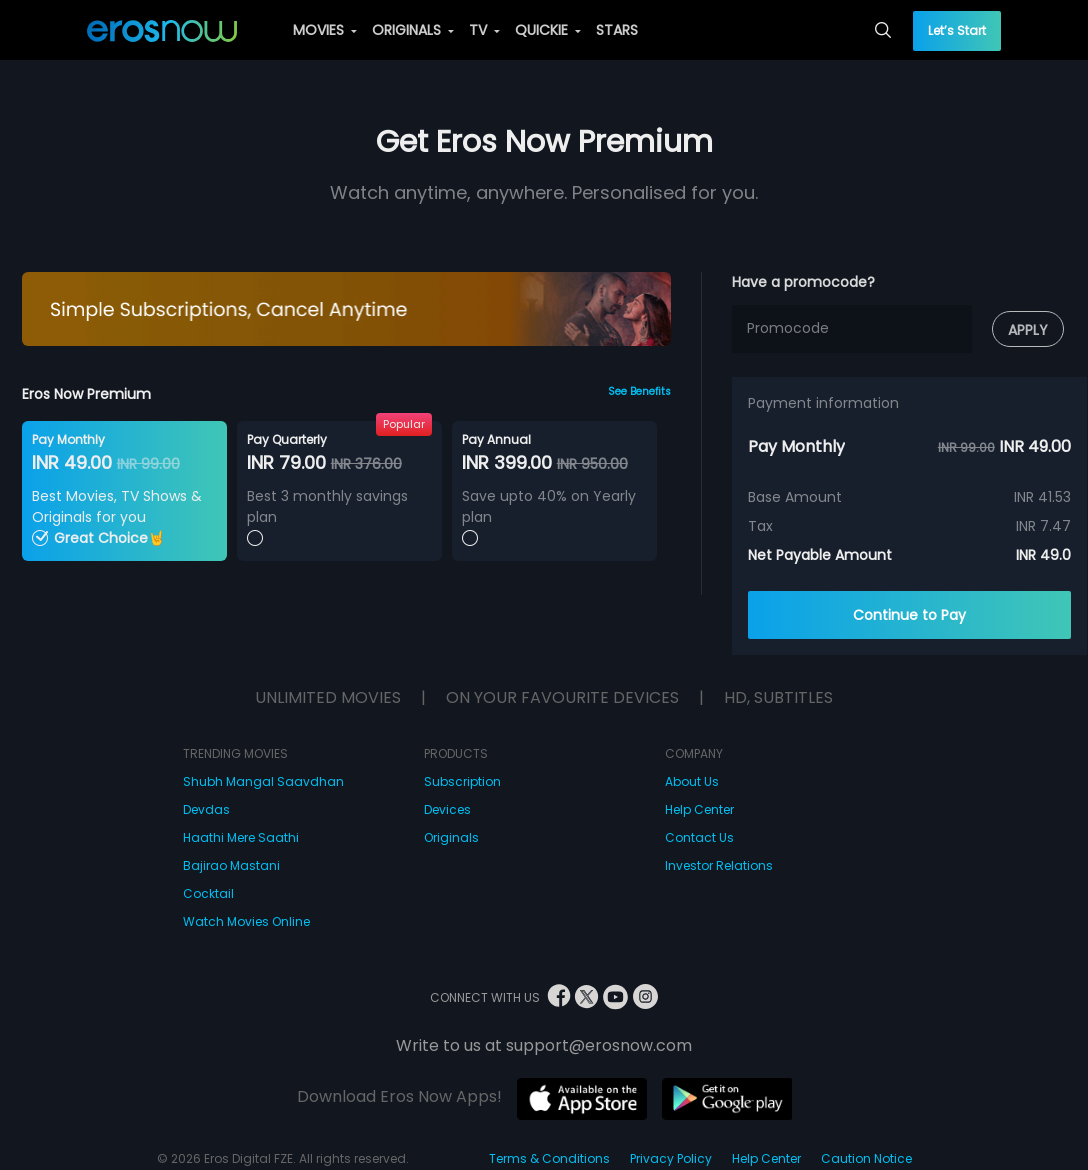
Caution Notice (866, 1158)
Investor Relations (719, 865)
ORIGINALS (413, 30)
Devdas (206, 809)
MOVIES (325, 30)
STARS (617, 30)
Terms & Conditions (549, 1158)
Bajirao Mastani (231, 865)
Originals (451, 837)
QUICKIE (548, 30)
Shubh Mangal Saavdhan (263, 781)
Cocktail (208, 893)
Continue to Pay (909, 615)
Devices (447, 809)
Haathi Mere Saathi (241, 837)
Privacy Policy (671, 1158)
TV (484, 30)
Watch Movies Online (246, 921)
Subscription (462, 781)
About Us (692, 781)
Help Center (699, 809)
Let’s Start (957, 30)
